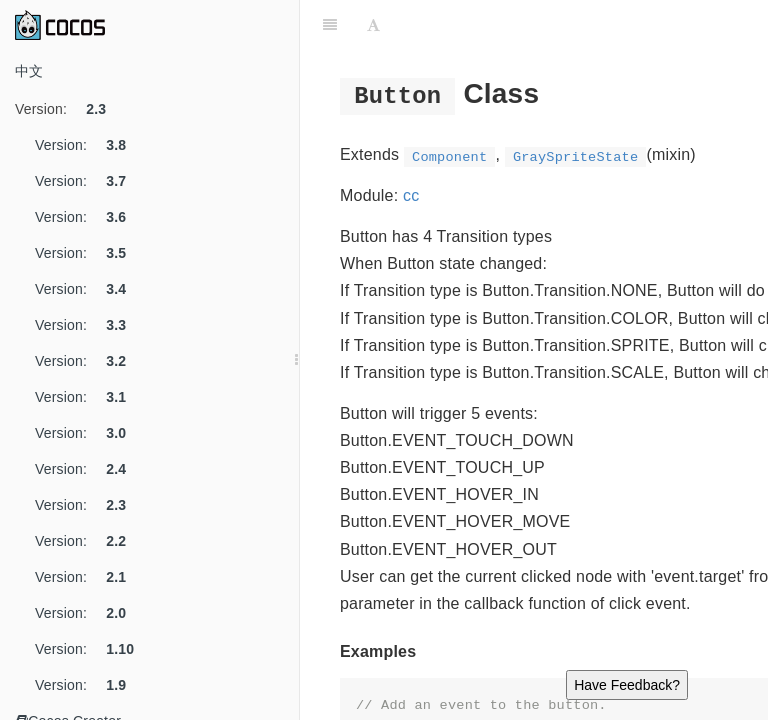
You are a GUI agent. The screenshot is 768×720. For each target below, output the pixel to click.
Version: (68, 109)
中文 (29, 71)
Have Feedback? (627, 685)
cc (411, 195)
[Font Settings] (373, 25)
